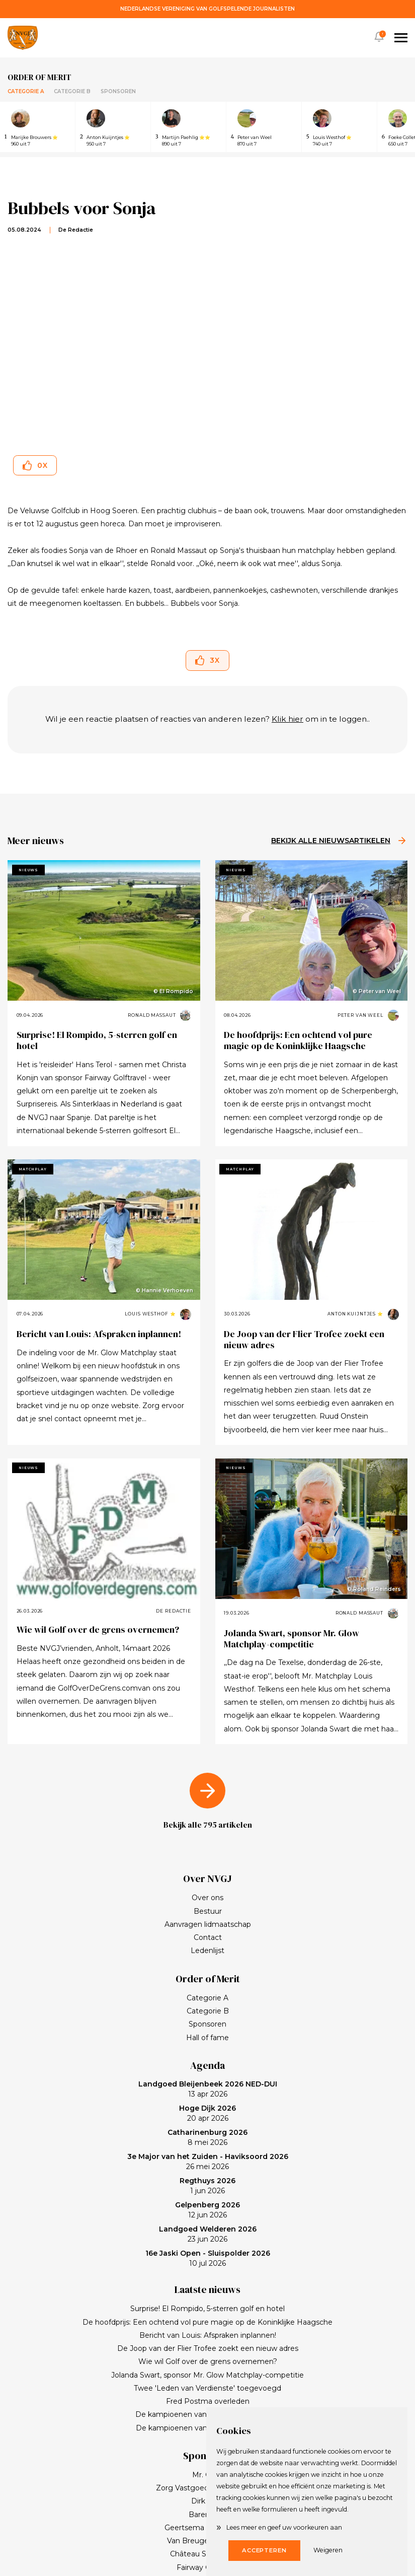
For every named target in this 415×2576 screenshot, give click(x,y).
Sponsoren (118, 91)
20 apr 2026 (207, 2113)
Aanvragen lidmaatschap (207, 1924)
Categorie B (72, 91)
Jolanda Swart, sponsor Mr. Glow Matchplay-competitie (291, 1638)
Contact (208, 1937)
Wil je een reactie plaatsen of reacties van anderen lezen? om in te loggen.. (207, 719)
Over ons (207, 1897)
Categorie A (26, 91)
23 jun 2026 (208, 2234)
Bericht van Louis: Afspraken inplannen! (99, 1334)
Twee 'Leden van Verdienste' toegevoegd (207, 2388)
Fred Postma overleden (208, 2401)
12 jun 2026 (207, 2209)
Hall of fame (207, 2037)
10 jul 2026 (207, 2258)
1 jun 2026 (207, 2185)
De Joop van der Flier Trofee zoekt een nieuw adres (304, 1339)
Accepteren (264, 2550)
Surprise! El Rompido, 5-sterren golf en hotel (97, 1040)
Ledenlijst (207, 1950)
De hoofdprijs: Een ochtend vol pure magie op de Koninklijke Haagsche (298, 1040)
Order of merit (39, 77)
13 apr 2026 (207, 2089)
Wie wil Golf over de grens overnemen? (98, 1629)
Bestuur (208, 1911)
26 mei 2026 (207, 2161)
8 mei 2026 (207, 2137)
